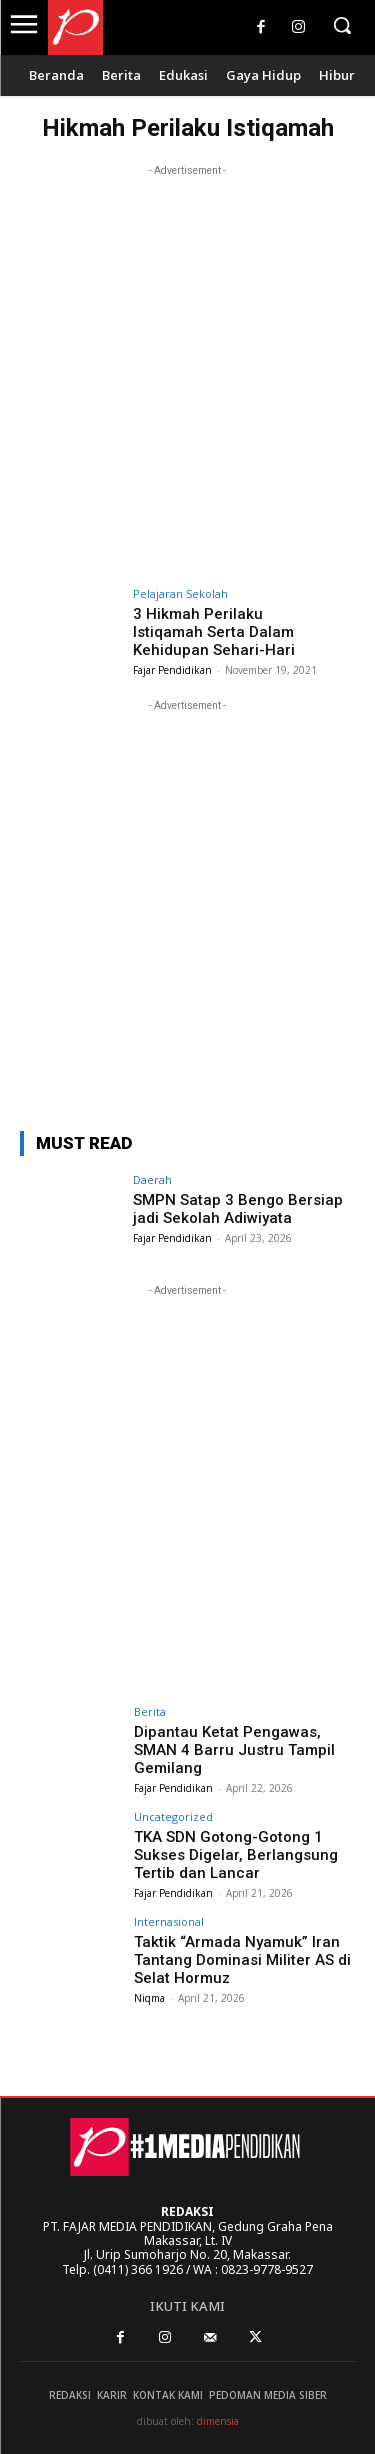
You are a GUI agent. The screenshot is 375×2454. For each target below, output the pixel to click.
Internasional (169, 1921)
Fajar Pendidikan (172, 670)
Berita (150, 1711)
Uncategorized (173, 1816)
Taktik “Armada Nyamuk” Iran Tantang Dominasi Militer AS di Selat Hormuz (242, 1960)
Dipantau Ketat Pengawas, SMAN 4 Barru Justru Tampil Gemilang (234, 1750)
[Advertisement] (187, 368)
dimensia (218, 2421)
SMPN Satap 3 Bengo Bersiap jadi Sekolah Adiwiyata (238, 1209)
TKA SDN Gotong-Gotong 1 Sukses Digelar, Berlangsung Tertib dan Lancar (236, 1855)
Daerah (152, 1179)
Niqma (149, 1998)
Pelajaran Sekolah (180, 593)
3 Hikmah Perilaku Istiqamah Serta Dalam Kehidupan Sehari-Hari (214, 632)
